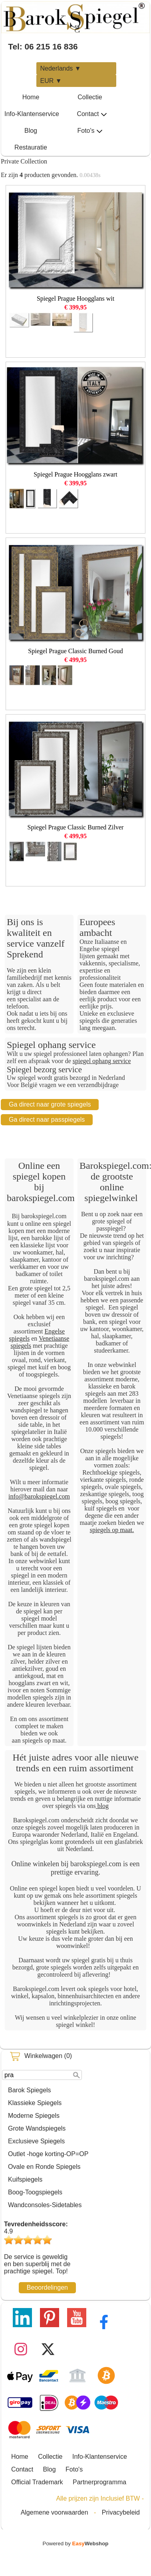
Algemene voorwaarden (54, 2512)
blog (102, 1805)
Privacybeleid (121, 2512)
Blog (30, 130)
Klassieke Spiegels (35, 2102)
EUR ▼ (51, 80)
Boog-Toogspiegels (35, 2192)
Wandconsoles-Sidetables (44, 2205)
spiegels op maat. (112, 1529)
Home (31, 97)
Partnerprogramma (99, 2482)
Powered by (76, 2543)
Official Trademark (37, 2482)
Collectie (89, 97)
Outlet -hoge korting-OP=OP (48, 2154)
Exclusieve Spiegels (36, 2141)
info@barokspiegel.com (39, 1496)
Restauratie (30, 147)
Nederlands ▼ (60, 68)
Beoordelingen (47, 2287)
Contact (92, 114)
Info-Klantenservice (31, 113)
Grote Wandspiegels (37, 2128)
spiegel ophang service (102, 1061)
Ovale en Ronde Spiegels (44, 2166)
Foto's (89, 130)
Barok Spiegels (29, 2090)
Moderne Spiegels (34, 2115)
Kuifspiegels (25, 2179)
